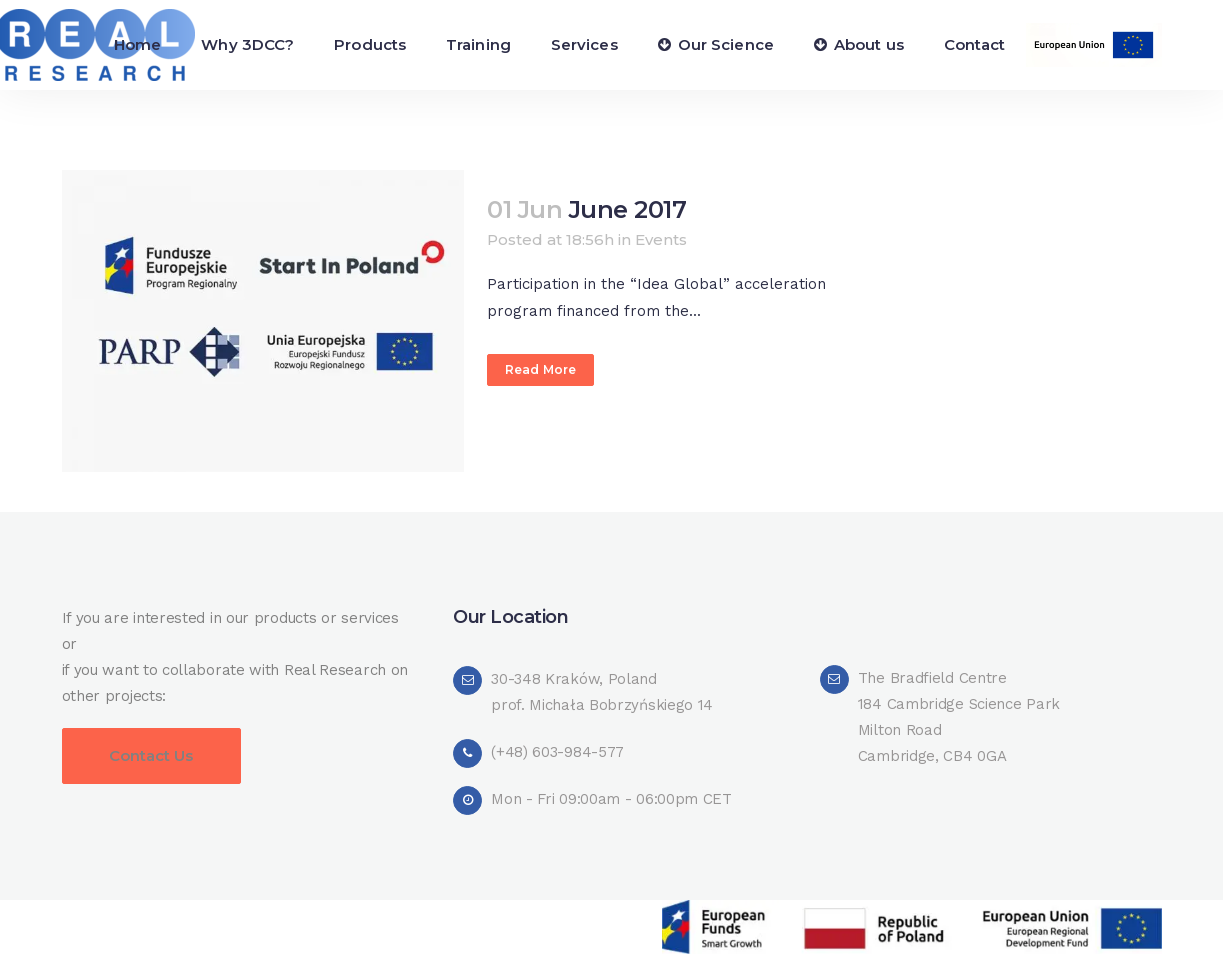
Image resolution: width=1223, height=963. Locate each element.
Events (661, 239)
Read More (540, 369)
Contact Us (151, 755)
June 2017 (628, 209)
